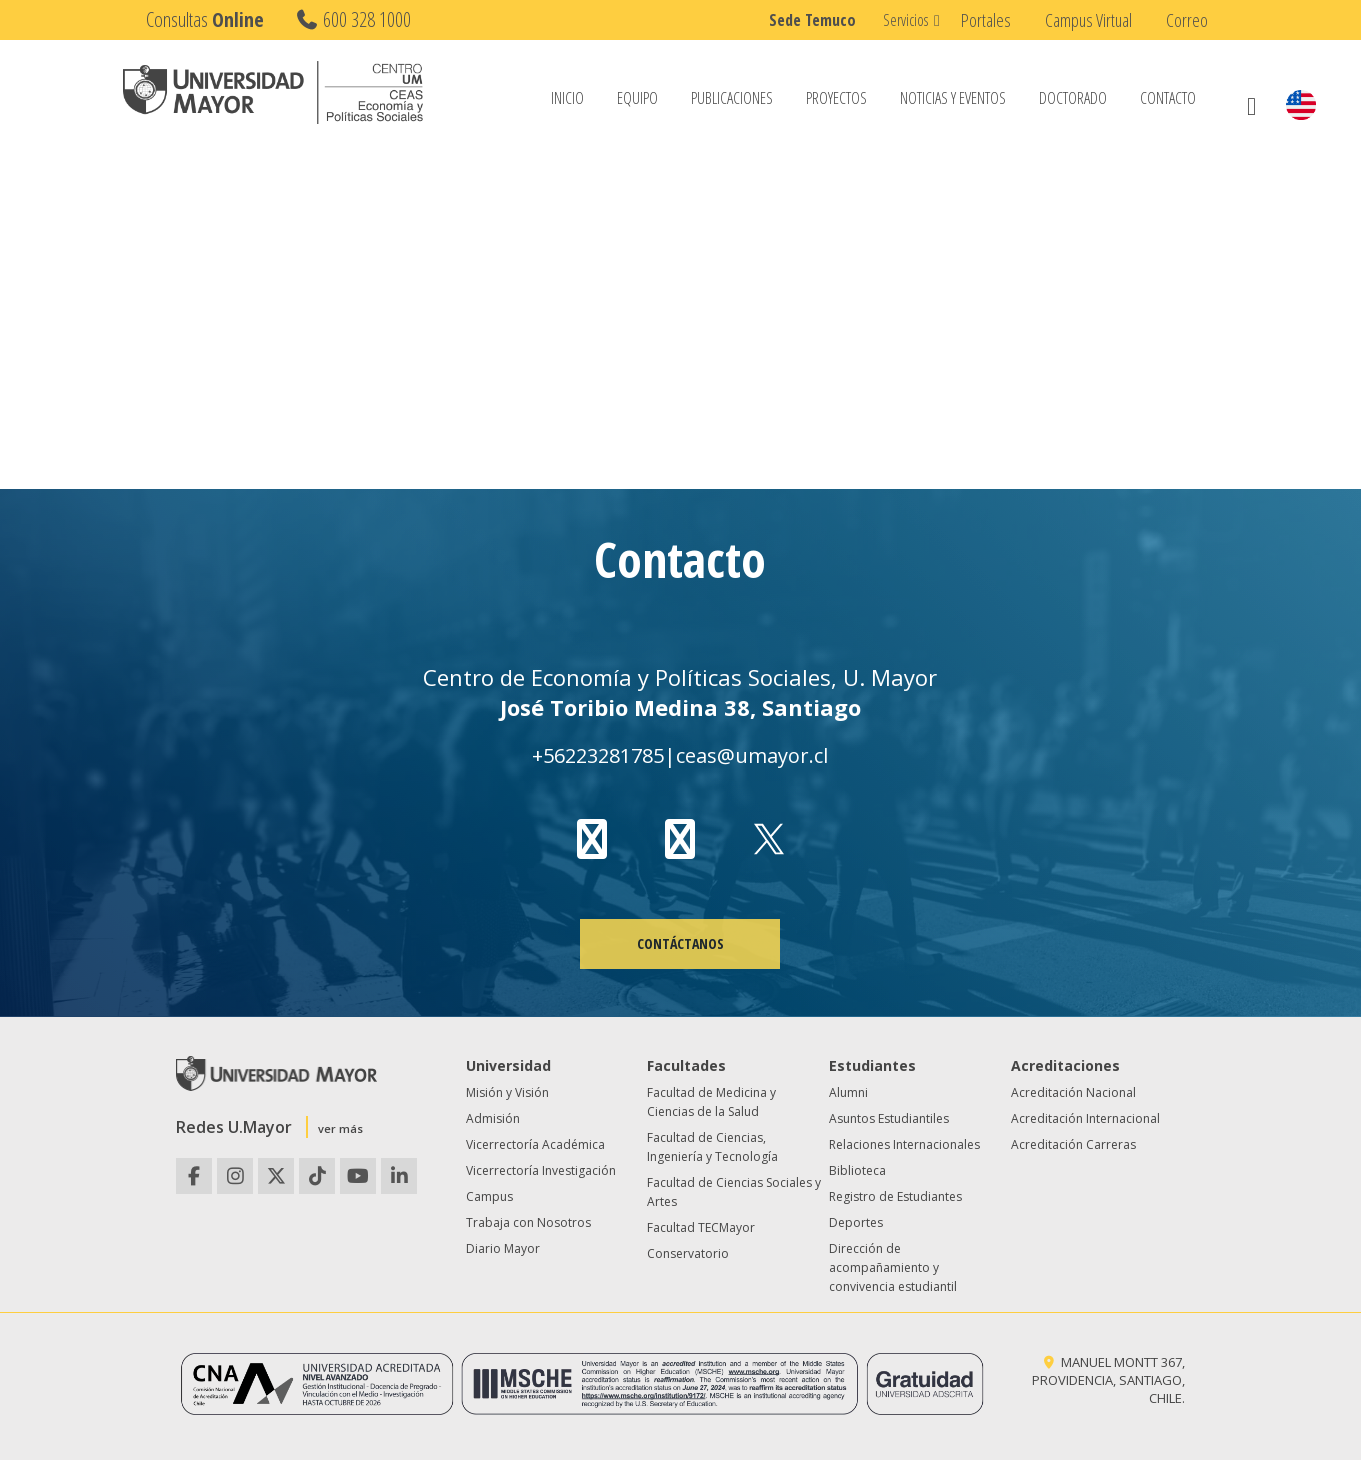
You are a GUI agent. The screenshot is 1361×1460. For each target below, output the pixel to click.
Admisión (493, 1118)
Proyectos (836, 99)
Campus (489, 1196)
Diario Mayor (503, 1248)
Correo (1187, 20)
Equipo (637, 99)
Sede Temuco (812, 20)
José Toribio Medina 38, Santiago (680, 707)
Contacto (1168, 99)
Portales (986, 20)
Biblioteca (857, 1170)
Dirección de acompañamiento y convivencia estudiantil (893, 1267)
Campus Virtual (1088, 20)
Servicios (905, 20)
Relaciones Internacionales (904, 1144)
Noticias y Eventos (953, 99)
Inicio (567, 99)
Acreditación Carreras (1073, 1144)
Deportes (856, 1222)
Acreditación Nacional (1073, 1092)
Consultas (205, 19)
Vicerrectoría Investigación (541, 1170)
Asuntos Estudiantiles (889, 1118)
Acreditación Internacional (1085, 1118)
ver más (340, 1128)
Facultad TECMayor (701, 1227)
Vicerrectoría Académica (535, 1144)
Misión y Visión (507, 1092)
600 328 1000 (352, 19)
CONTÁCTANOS (680, 943)
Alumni (848, 1092)
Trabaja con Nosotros (528, 1222)
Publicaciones (732, 99)
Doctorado (1073, 99)
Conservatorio (688, 1253)
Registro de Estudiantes (895, 1196)
